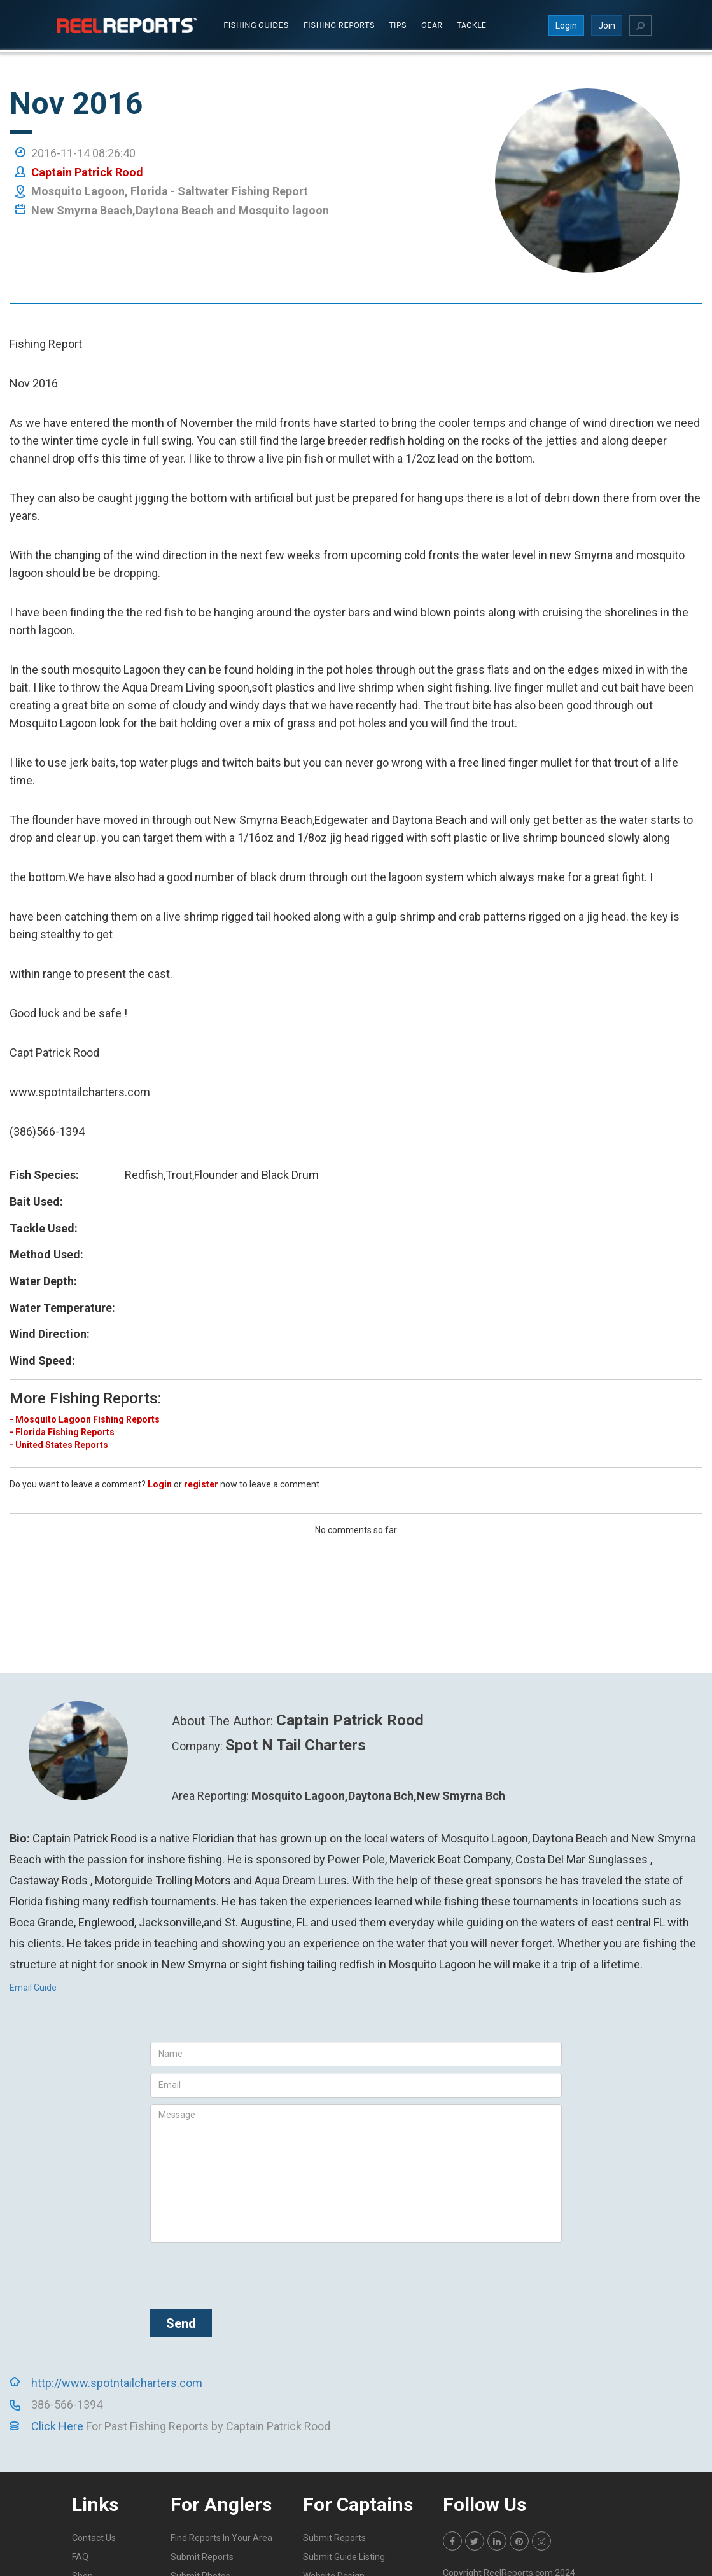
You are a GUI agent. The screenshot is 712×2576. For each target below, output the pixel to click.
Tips (398, 24)
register (201, 1484)
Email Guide (33, 1987)
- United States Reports (59, 1444)
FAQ (80, 2556)
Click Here (57, 2425)
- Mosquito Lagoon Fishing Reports (85, 1419)
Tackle (472, 24)
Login (566, 25)
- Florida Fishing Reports (62, 1431)
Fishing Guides (256, 24)
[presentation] (247, 2273)
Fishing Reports (339, 24)
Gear (432, 24)
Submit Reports (202, 2556)
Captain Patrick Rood (87, 171)
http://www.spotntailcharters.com (116, 2382)
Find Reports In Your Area (221, 2537)
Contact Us (94, 2537)
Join (606, 25)
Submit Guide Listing (344, 2556)
